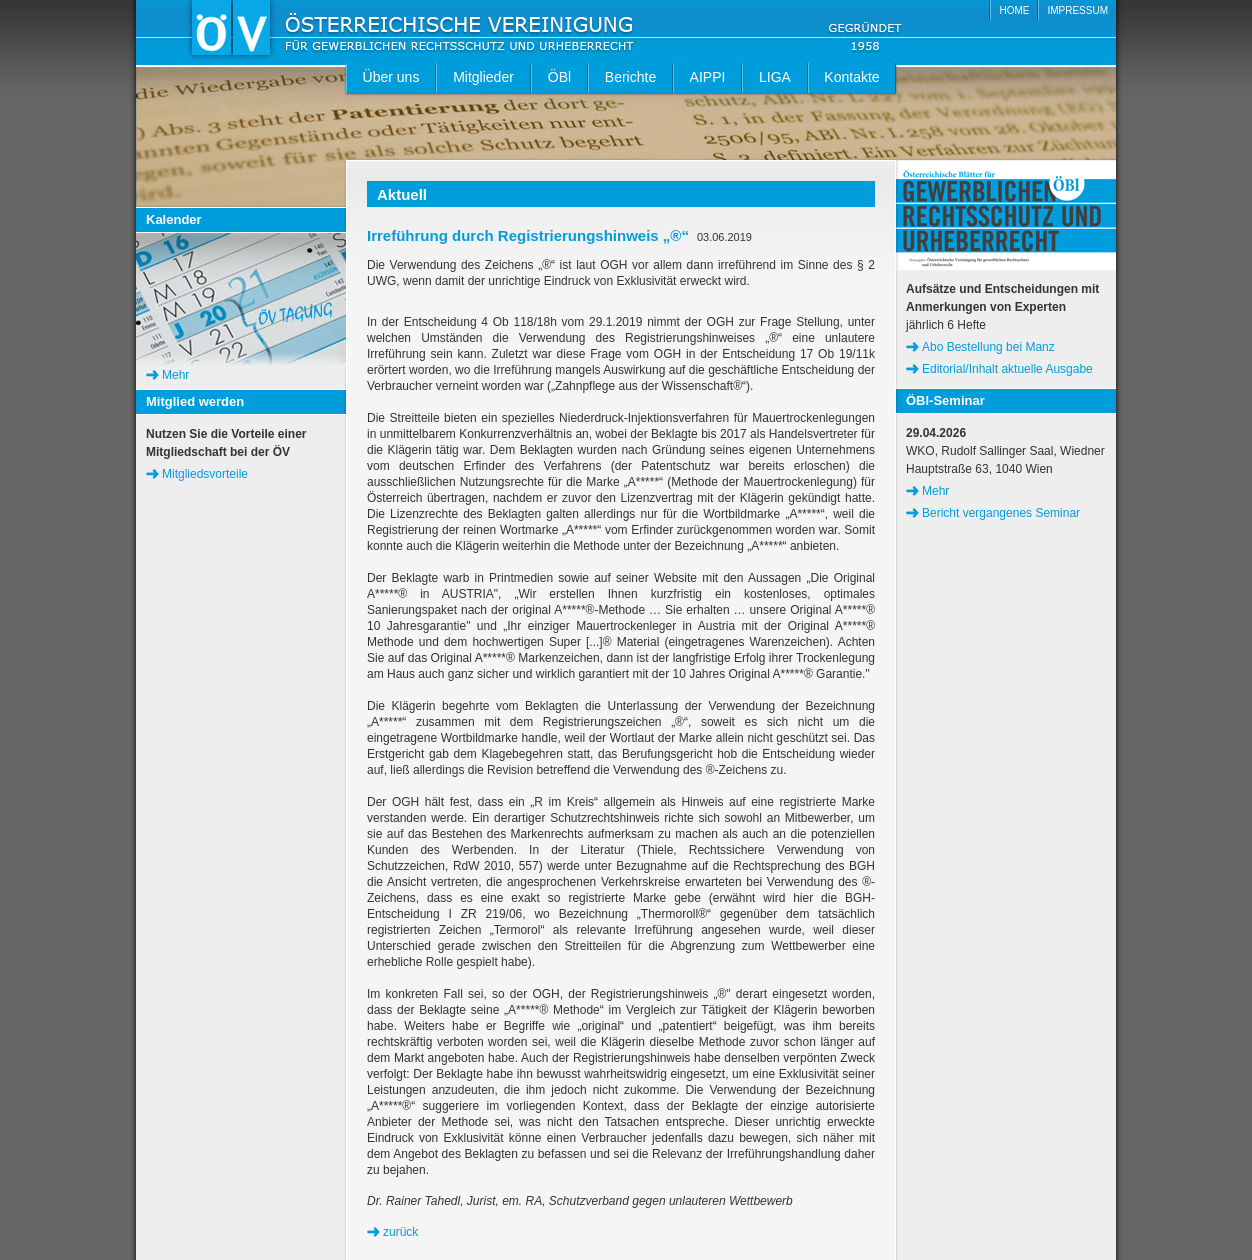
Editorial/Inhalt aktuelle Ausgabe (1007, 369)
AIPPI (708, 77)
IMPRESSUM (1077, 10)
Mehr (175, 375)
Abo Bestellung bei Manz (988, 347)
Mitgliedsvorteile (205, 474)
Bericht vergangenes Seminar (1001, 513)
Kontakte (851, 77)
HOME (1014, 10)
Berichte (630, 77)
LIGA (775, 77)
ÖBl (559, 77)
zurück (400, 1232)
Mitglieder (483, 77)
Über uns (391, 77)
